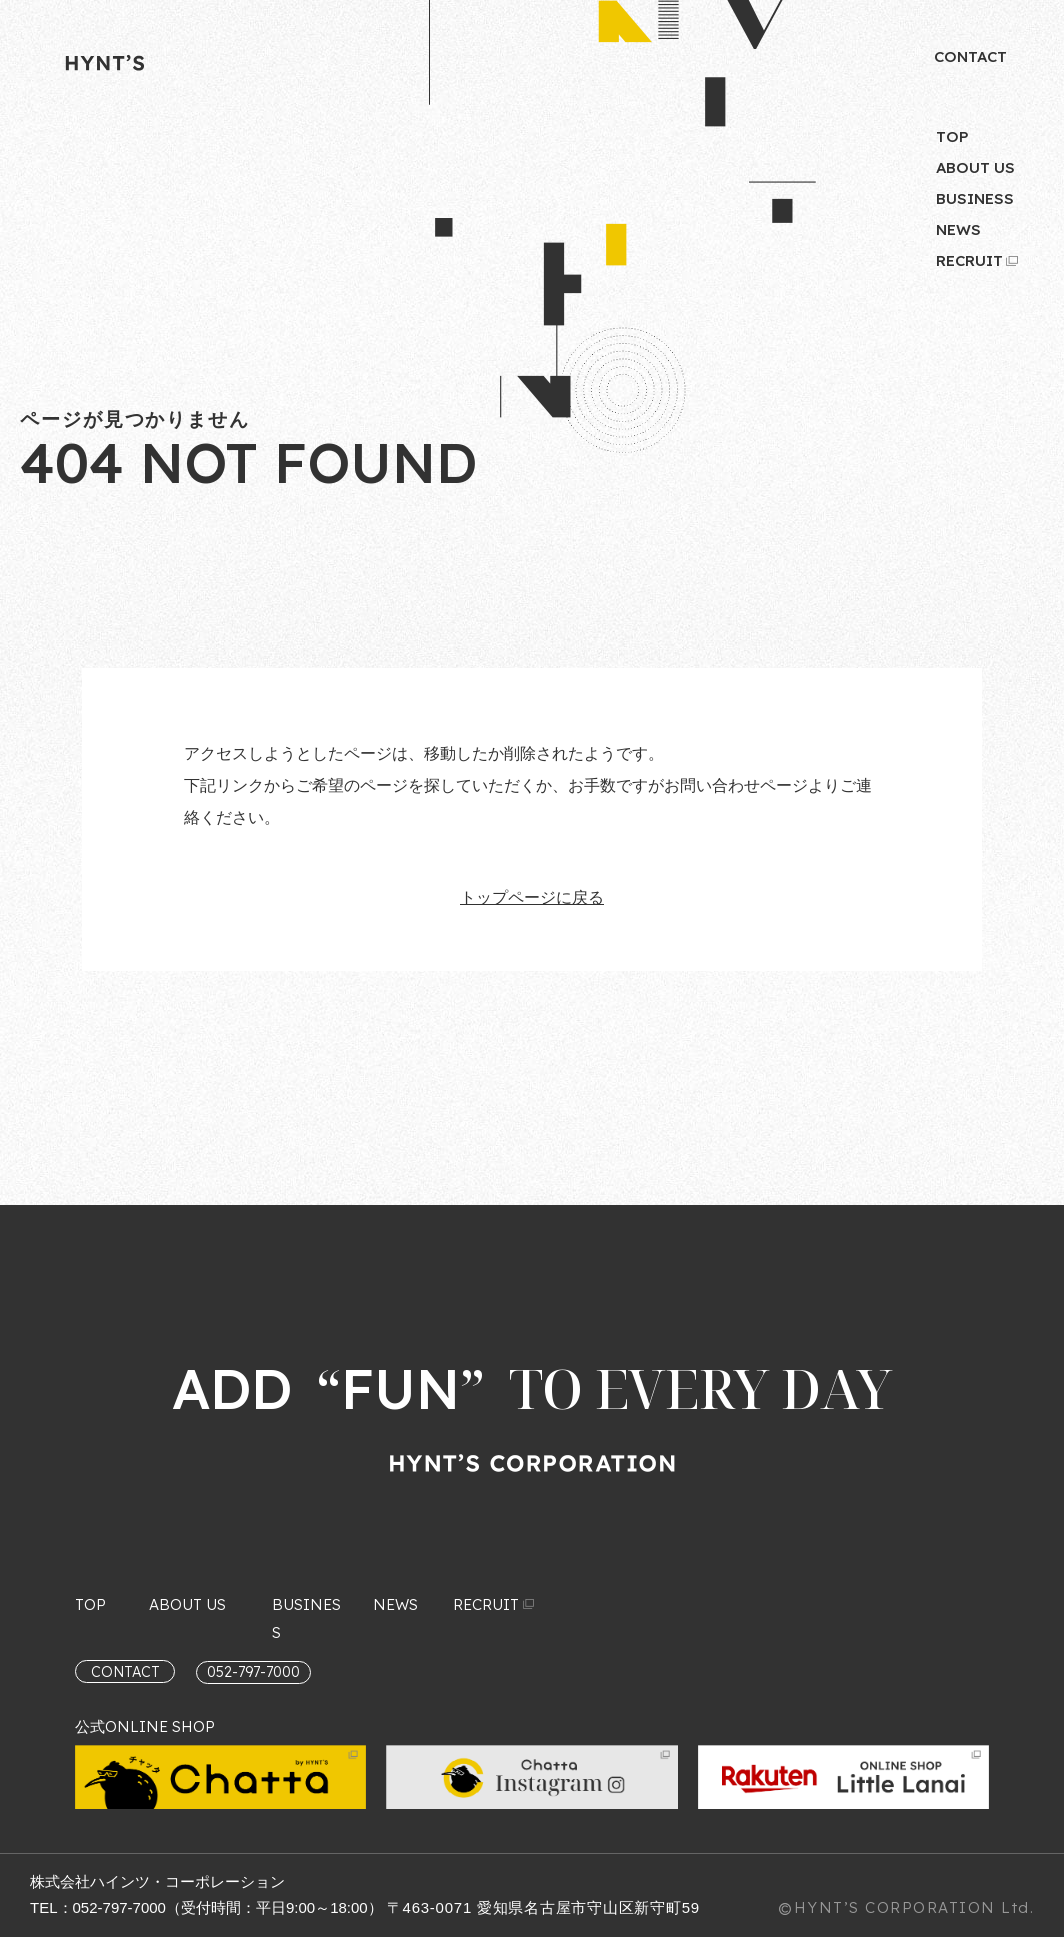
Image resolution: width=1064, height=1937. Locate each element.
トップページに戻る (532, 897)
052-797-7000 (119, 1907)
